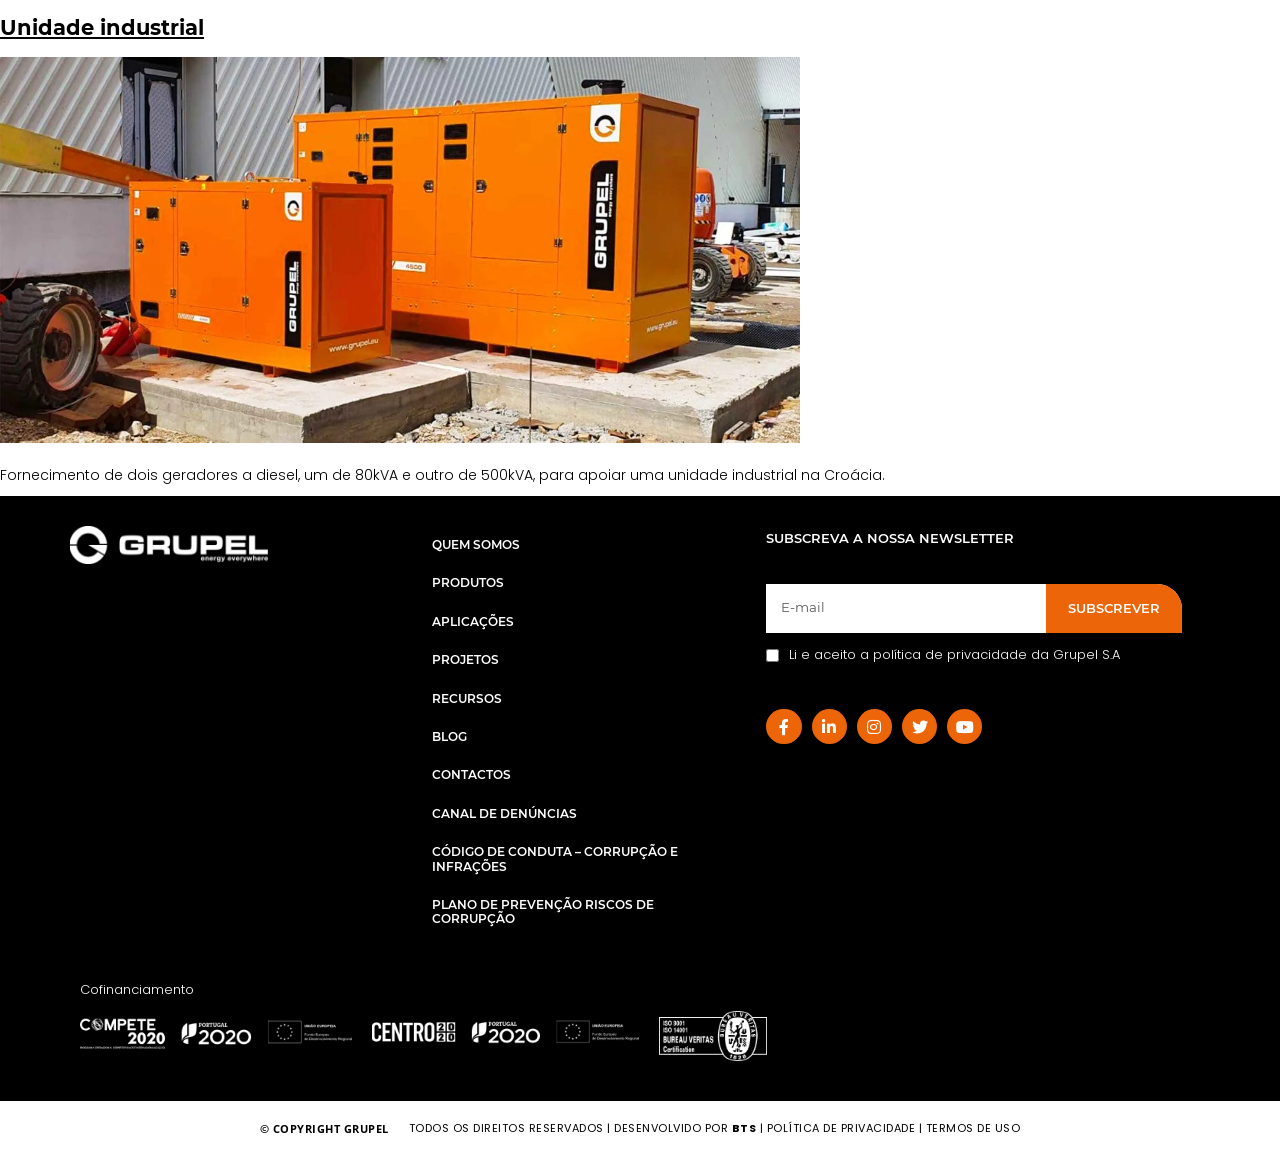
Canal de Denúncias (504, 813)
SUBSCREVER (1114, 608)
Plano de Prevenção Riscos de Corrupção (543, 911)
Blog (449, 736)
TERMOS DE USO (973, 1128)
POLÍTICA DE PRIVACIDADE (841, 1128)
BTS (744, 1128)
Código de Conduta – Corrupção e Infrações (555, 858)
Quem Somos (476, 544)
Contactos (471, 774)
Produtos (468, 582)
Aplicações (473, 621)
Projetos (465, 659)
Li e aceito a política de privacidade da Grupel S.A (943, 654)
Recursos (467, 698)
